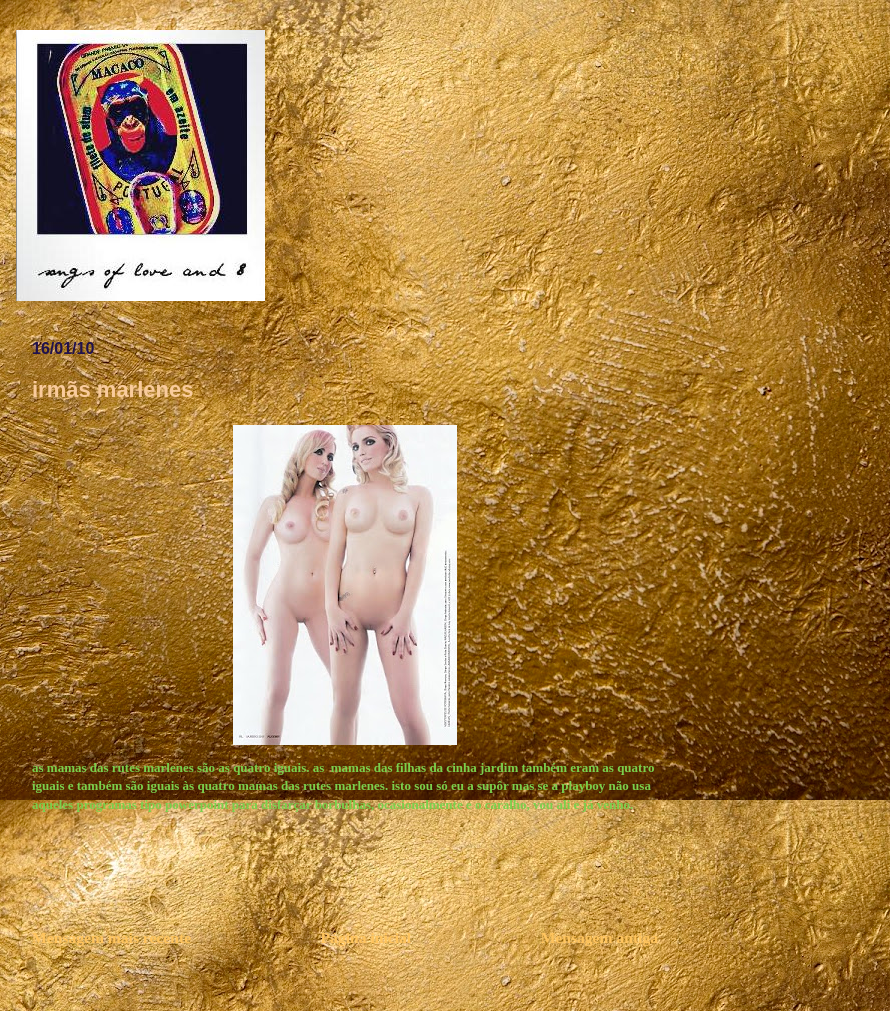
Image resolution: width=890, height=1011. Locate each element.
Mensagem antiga (599, 937)
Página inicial (366, 937)
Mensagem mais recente (111, 937)
